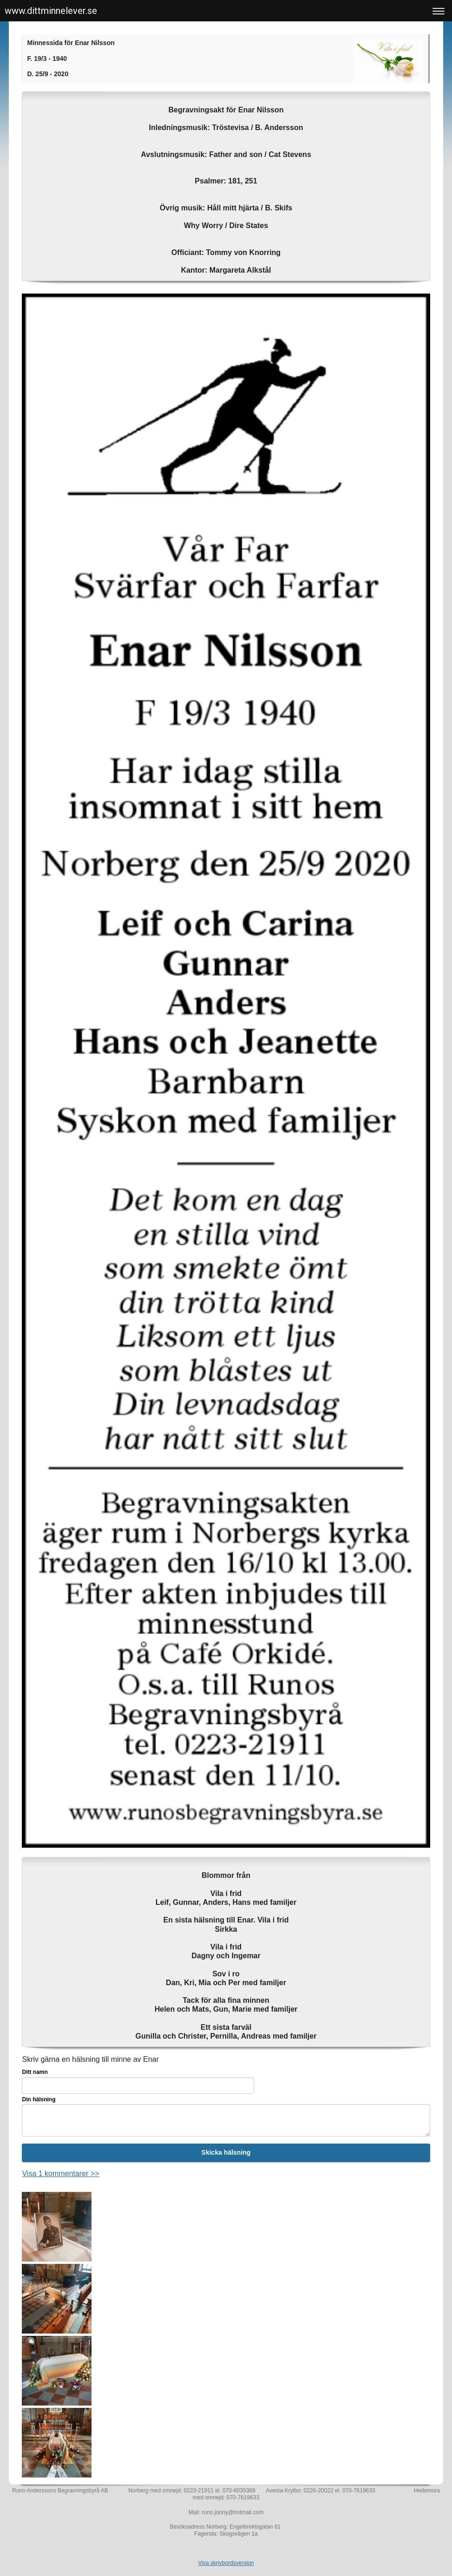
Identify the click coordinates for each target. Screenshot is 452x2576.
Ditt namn (34, 2072)
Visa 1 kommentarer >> (60, 2173)
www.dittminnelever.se (51, 10)
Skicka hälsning (226, 2152)
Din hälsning (38, 2099)
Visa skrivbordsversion (226, 2563)
